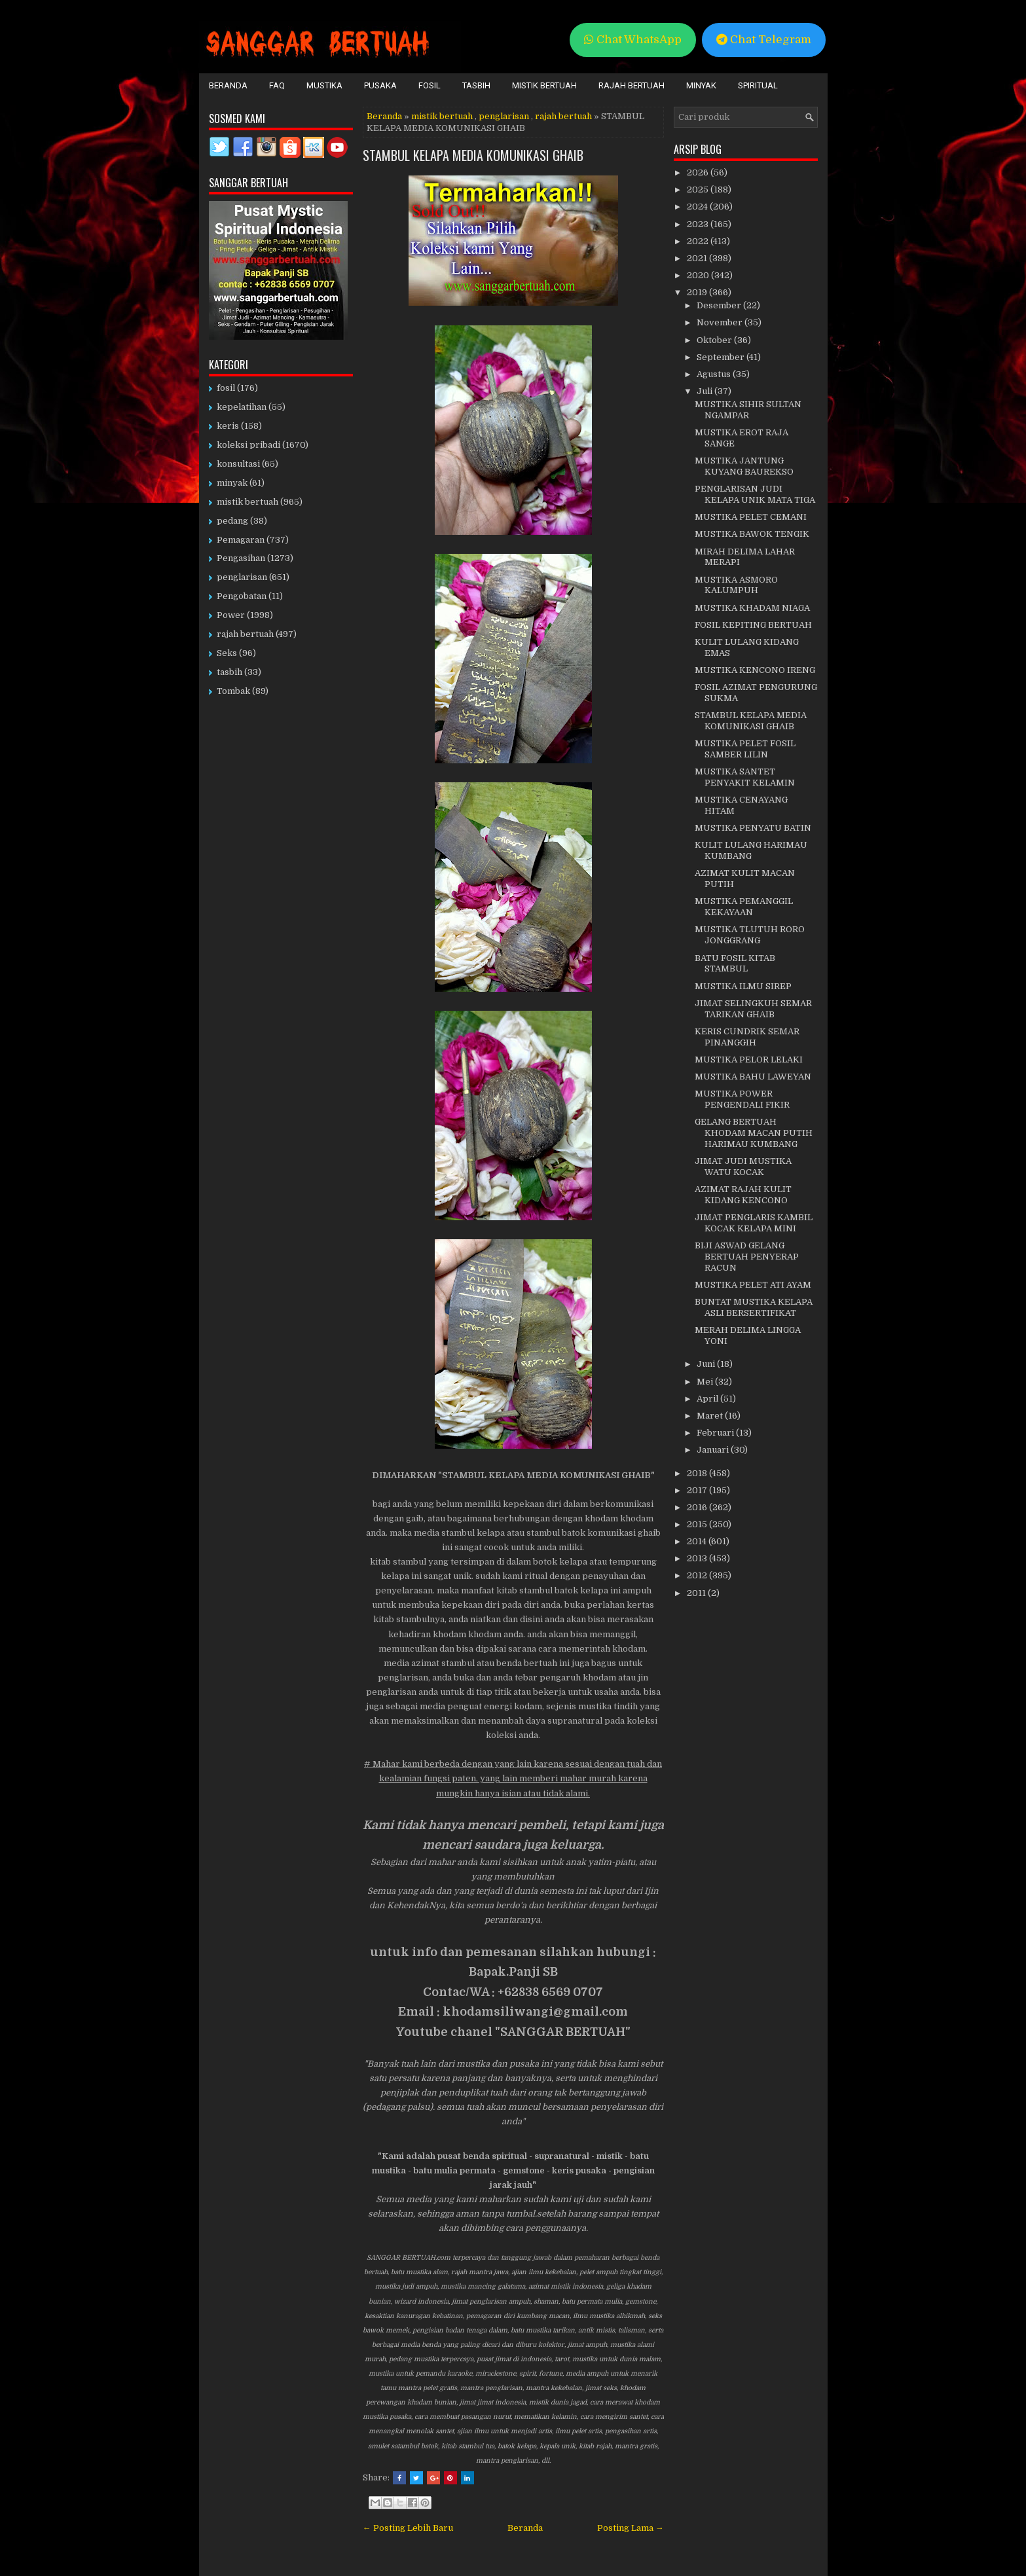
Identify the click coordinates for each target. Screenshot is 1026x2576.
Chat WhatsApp (633, 39)
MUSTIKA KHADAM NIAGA (752, 608)
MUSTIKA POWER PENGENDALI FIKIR (742, 1099)
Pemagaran (241, 540)
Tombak (233, 691)
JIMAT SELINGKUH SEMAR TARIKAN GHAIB (753, 1008)
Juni (707, 1364)
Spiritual (758, 85)
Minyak (701, 85)
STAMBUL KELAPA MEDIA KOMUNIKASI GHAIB (473, 155)
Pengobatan (241, 596)
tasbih (229, 672)
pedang (232, 521)
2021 (698, 258)
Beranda (228, 85)
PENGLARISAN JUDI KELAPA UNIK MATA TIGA (755, 494)
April (708, 1399)
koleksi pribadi (248, 445)
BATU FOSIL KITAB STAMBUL (735, 963)
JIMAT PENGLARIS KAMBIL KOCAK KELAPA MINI (754, 1222)
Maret (711, 1416)
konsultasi (238, 464)
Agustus (715, 374)
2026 (698, 172)
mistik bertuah (442, 116)
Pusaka (380, 85)
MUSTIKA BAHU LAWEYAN (753, 1076)
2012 (698, 1575)
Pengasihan (241, 558)
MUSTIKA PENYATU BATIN (753, 828)
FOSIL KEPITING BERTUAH (753, 625)
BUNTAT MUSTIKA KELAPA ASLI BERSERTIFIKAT (754, 1307)
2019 (698, 292)
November (720, 322)
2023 (698, 224)
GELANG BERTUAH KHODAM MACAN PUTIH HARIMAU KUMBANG (754, 1133)
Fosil (429, 85)
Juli (705, 391)
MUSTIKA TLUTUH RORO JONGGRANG (750, 934)
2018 (698, 1473)
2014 (697, 1541)
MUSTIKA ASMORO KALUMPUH (736, 585)
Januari (714, 1450)
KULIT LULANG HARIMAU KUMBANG (751, 850)
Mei (706, 1382)
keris (228, 426)
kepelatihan (241, 407)
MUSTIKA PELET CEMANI (751, 517)
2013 (698, 1558)
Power (231, 615)
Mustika (324, 85)
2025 (698, 189)
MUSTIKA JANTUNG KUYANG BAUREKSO (744, 466)
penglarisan (504, 116)
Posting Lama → (630, 2528)
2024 (698, 206)
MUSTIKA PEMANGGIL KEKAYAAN (744, 906)
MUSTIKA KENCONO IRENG (755, 670)
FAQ (277, 85)
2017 (698, 1490)
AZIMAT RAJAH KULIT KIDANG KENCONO (743, 1194)
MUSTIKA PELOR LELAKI (749, 1059)
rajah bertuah (563, 116)
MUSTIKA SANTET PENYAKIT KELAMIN (745, 777)
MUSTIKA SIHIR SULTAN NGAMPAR (748, 409)
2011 (697, 1593)
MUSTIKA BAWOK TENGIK (752, 534)
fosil (226, 388)
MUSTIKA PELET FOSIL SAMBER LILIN (745, 748)
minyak (232, 483)
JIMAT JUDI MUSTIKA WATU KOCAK (743, 1166)
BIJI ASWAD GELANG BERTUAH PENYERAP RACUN (747, 1257)
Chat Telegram (763, 39)
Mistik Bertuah (544, 85)
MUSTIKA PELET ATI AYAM (753, 1285)
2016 (698, 1507)
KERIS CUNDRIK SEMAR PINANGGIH (747, 1036)
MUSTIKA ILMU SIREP (743, 986)
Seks (227, 653)
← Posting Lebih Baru (408, 2528)
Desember (720, 305)
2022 (698, 241)
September (721, 357)
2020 (699, 275)
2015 (698, 1524)
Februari (716, 1433)
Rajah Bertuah (631, 85)
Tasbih (476, 85)
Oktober (715, 340)
